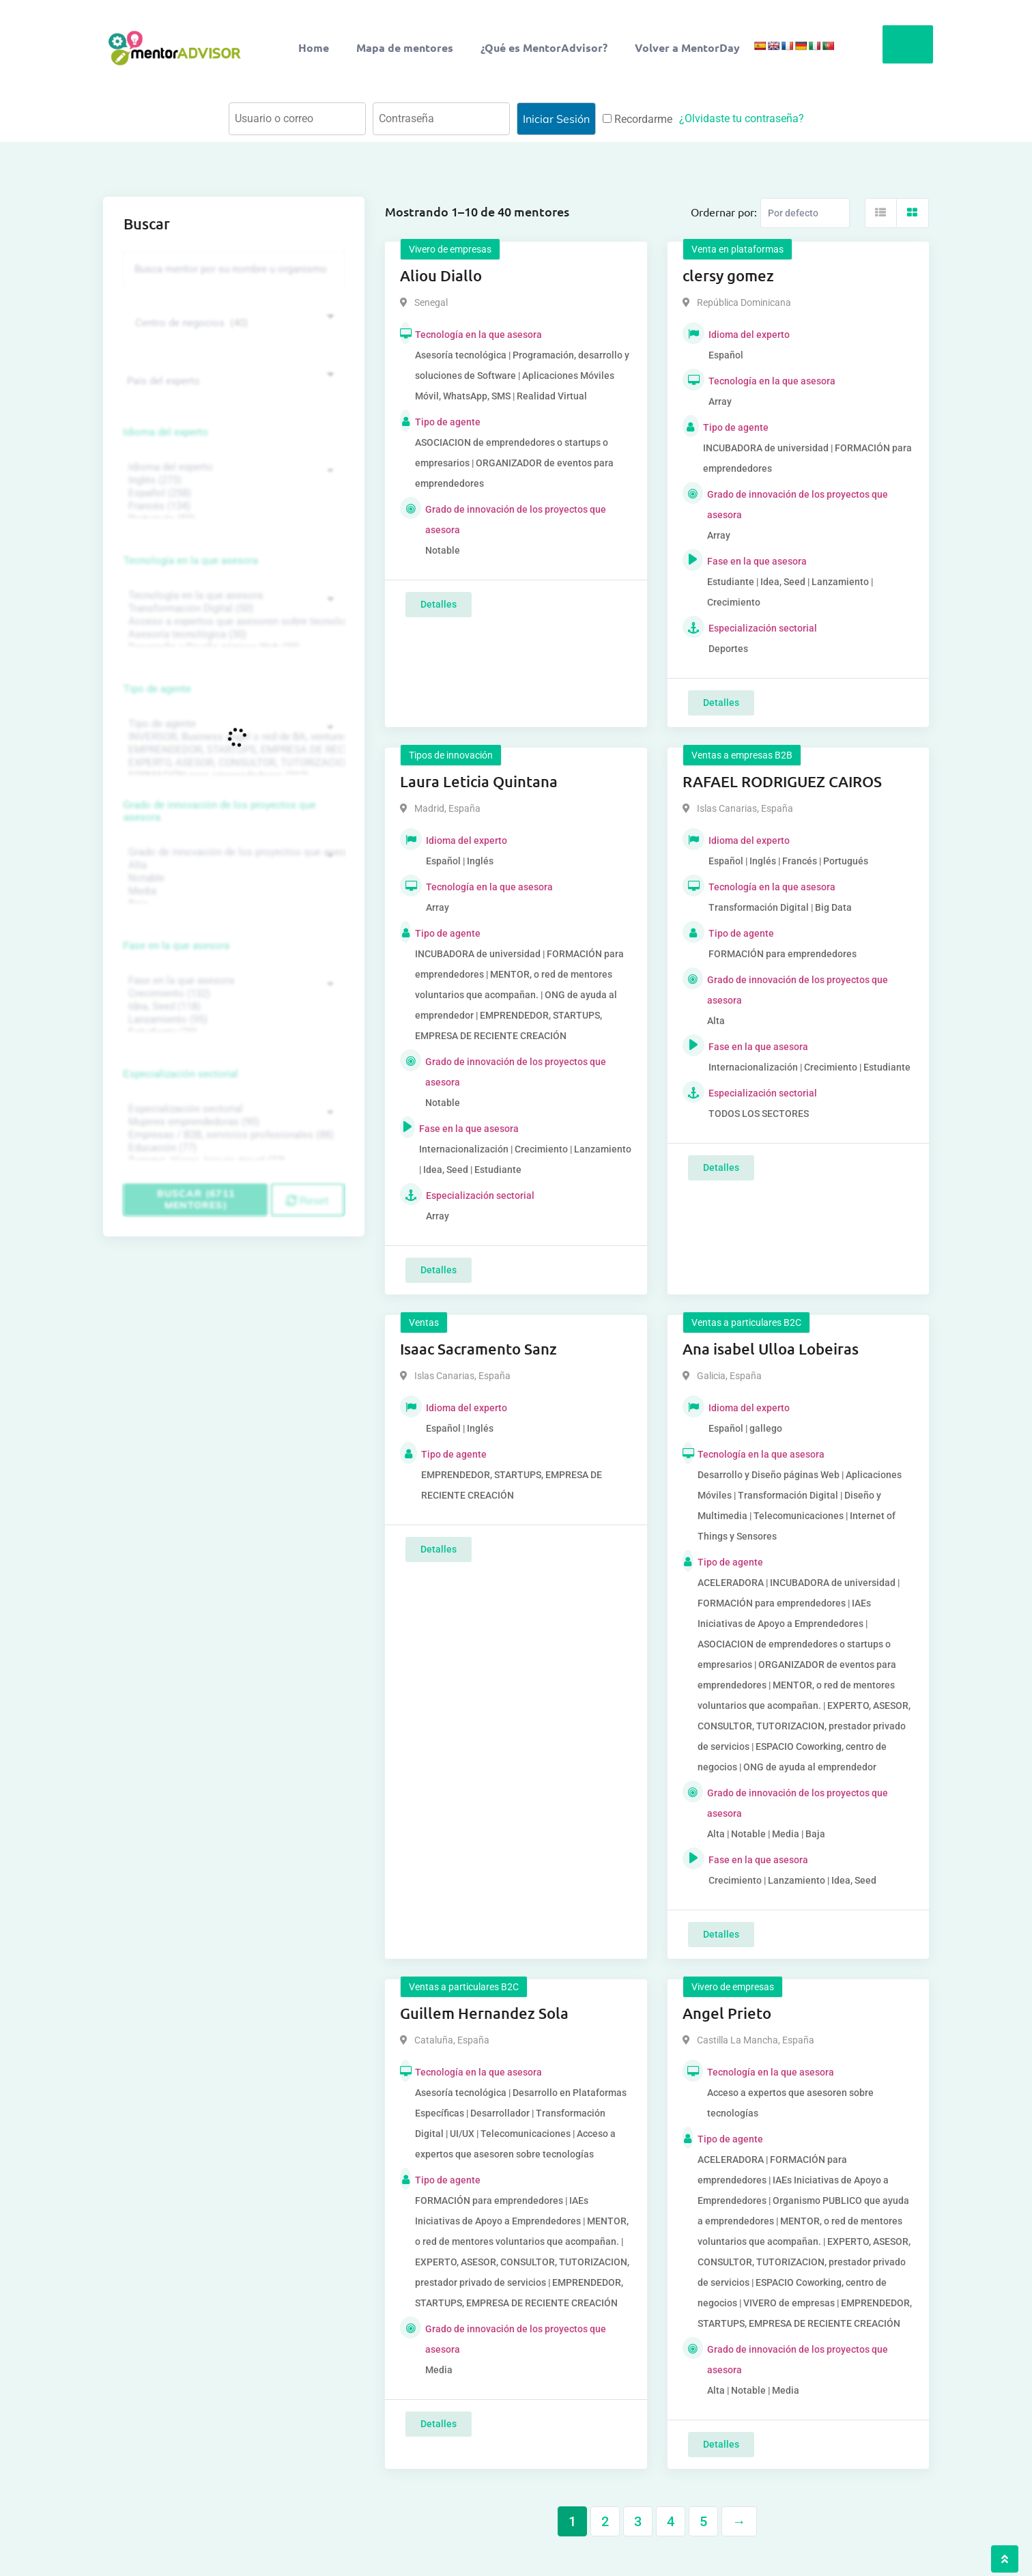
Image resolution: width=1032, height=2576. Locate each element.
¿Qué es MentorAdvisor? (544, 47)
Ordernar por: (724, 211)
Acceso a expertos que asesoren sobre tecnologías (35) (232, 621)
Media (232, 891)
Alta (232, 865)
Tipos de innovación (451, 755)
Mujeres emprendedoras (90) (232, 1122)
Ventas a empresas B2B (741, 755)
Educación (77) (232, 1148)
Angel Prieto (727, 2013)
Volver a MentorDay (687, 47)
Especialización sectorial (181, 1074)
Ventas (424, 1322)
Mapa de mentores (404, 47)
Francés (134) (232, 506)
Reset (307, 1200)
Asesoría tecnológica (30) (232, 634)
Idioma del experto (166, 432)
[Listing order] (805, 213)
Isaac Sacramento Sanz (478, 1349)
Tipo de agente (157, 689)
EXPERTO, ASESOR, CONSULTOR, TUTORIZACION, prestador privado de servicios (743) (232, 762)
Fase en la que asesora (176, 945)
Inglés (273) (232, 480)
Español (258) (232, 493)
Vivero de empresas (450, 249)
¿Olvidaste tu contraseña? (741, 118)
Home (313, 47)
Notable (232, 878)
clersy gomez (728, 275)
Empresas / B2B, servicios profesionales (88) (232, 1135)
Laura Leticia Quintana (479, 781)
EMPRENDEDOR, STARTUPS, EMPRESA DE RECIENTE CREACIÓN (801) (232, 750)
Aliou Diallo (441, 275)
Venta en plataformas (737, 249)
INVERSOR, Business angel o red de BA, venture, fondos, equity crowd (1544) (232, 737)
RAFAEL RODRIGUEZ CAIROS (782, 781)
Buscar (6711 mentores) (196, 1199)
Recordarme (637, 119)
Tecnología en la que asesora (191, 560)
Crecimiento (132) (232, 993)
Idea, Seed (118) (232, 1006)
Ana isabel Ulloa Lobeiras (771, 1349)
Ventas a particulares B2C (746, 1322)
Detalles (438, 604)
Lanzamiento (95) (232, 1019)
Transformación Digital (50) (232, 608)
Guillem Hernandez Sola (484, 2013)
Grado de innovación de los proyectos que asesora (220, 811)
